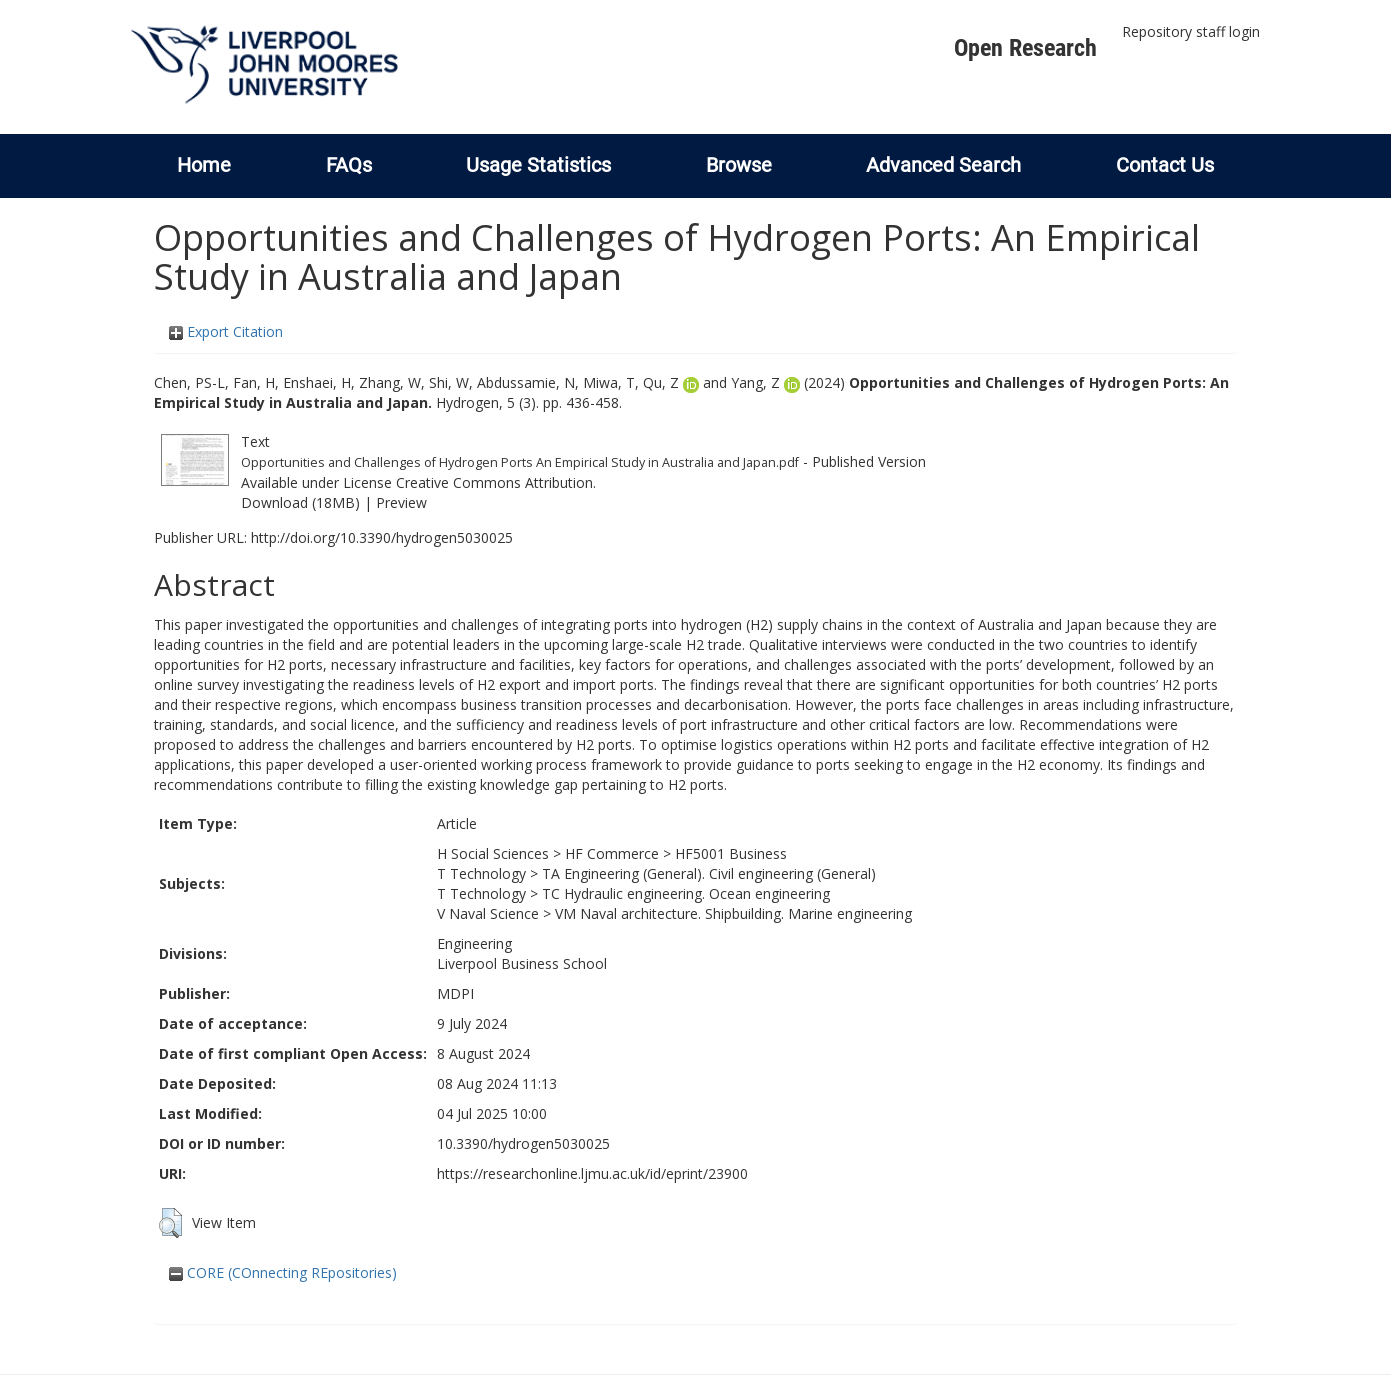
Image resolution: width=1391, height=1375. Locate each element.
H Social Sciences (493, 853)
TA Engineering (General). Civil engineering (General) (709, 873)
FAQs (349, 165)
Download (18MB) (300, 502)
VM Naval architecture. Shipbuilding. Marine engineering (733, 913)
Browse (739, 165)
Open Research (1025, 48)
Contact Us (1165, 165)
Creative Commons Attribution (494, 482)
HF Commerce (612, 853)
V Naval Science (488, 913)
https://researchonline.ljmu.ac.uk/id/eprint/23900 (592, 1173)
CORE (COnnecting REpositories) (283, 1272)
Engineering (474, 943)
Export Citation (226, 331)
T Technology (481, 873)
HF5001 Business (731, 853)
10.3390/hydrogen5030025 (523, 1143)
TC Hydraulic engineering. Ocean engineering (686, 893)
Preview (401, 502)
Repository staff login (1191, 31)
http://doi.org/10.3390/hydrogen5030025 (382, 537)
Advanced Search (943, 165)
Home (204, 165)
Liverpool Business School (522, 963)
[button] (170, 1223)
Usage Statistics (538, 165)
